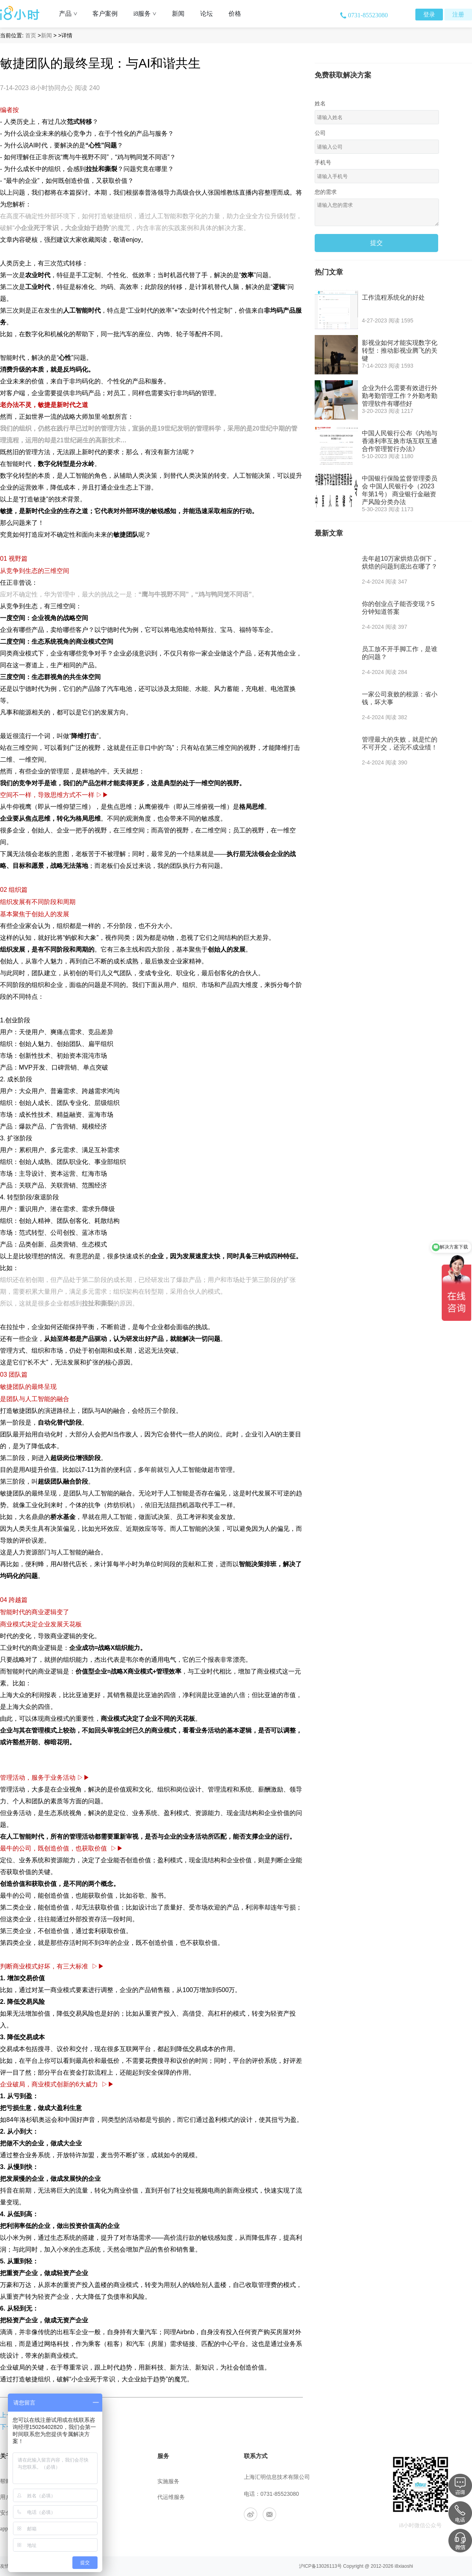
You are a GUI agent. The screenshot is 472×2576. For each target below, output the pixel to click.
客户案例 (105, 13)
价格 (235, 13)
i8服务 (147, 13)
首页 (30, 35)
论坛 (206, 13)
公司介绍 (90, 2481)
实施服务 (168, 2481)
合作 (84, 2529)
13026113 (326, 2566)
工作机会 (90, 2513)
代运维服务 (171, 2497)
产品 (71, 13)
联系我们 (90, 2497)
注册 (458, 14)
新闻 (178, 13)
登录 (429, 14)
